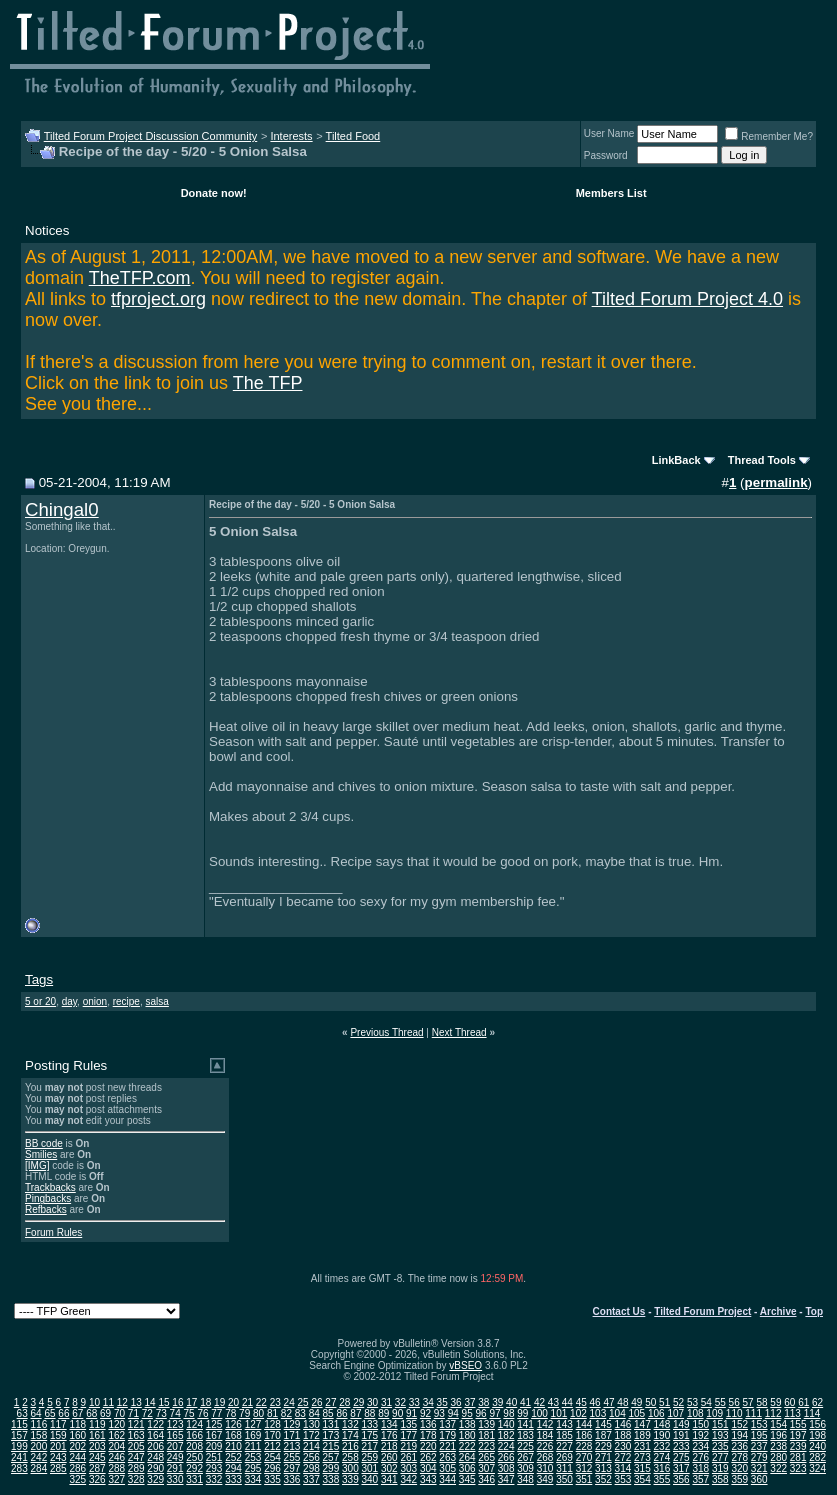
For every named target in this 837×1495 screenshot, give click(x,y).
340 (369, 1479)
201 (58, 1446)
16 (177, 1402)
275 (681, 1457)
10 (94, 1402)
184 (545, 1435)
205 (136, 1446)
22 (261, 1402)
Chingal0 (62, 509)
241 (19, 1457)
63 (22, 1413)
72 (147, 1413)
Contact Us (619, 1311)
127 (253, 1424)
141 (525, 1424)
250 (194, 1457)
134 (389, 1424)
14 (150, 1402)
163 (136, 1435)
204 (116, 1446)
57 (748, 1402)
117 (58, 1424)
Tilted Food (353, 136)
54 (706, 1402)
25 (303, 1402)
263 (447, 1457)
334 (253, 1479)
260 (389, 1457)
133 (369, 1424)
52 (678, 1402)
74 (175, 1413)
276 (700, 1457)
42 (539, 1402)
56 (734, 1402)
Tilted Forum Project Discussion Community (151, 136)
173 (331, 1435)
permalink (776, 482)
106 (656, 1413)
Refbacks (46, 1209)
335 (272, 1479)
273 (642, 1457)
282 (817, 1457)
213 (292, 1446)
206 (155, 1446)
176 (389, 1435)
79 (244, 1413)
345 (467, 1479)
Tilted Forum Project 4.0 (687, 299)
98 (508, 1413)
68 (91, 1413)
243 (58, 1457)
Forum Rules (53, 1232)
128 (272, 1424)
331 (194, 1479)
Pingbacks (48, 1198)
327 (116, 1479)
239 (798, 1446)
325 (77, 1479)
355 (662, 1479)
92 (425, 1413)
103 (598, 1413)
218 (389, 1446)
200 (39, 1446)
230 (623, 1446)
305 (447, 1468)
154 (778, 1424)
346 (486, 1479)
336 (292, 1479)
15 (163, 1402)
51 (664, 1402)
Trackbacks (50, 1187)
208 (194, 1446)
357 (700, 1479)
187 (603, 1435)
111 (753, 1413)
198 (817, 1435)
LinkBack (676, 460)
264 (467, 1457)
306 (467, 1468)
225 (525, 1446)
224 (506, 1446)
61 (803, 1402)
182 (506, 1435)
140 (506, 1424)
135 (408, 1424)
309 (525, 1468)
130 (311, 1424)
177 (408, 1435)
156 (817, 1424)
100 (539, 1413)
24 (289, 1402)
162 (116, 1435)
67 (77, 1413)
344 (447, 1479)
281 (798, 1457)
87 (355, 1413)
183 (525, 1435)
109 (714, 1413)
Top (814, 1311)
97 (494, 1413)
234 (700, 1446)
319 (720, 1468)
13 (136, 1402)
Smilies (41, 1154)
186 (584, 1435)
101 (559, 1413)
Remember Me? (769, 136)
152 (739, 1424)
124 (194, 1424)
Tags (39, 979)
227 (564, 1446)
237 (759, 1446)
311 (564, 1468)
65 (49, 1413)
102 (578, 1413)
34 (428, 1402)
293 (214, 1468)
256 (311, 1457)
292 (194, 1468)
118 (77, 1424)
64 (36, 1413)
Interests (291, 136)
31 (386, 1402)
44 (567, 1402)
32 (400, 1402)
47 (608, 1402)
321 (759, 1468)
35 (442, 1402)
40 (511, 1402)
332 (214, 1479)
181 (486, 1435)
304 (428, 1468)
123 (175, 1424)
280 (778, 1457)
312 (584, 1468)
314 (623, 1468)
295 (253, 1468)
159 (58, 1435)
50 (650, 1402)
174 (350, 1435)
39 (497, 1402)
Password (606, 155)
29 (358, 1402)
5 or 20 (40, 1001)
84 (314, 1413)
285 (58, 1468)
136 (428, 1424)
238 (778, 1446)
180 (467, 1435)
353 (623, 1479)
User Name (609, 133)
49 (636, 1402)
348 (525, 1479)
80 (258, 1413)
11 (108, 1402)
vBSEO (465, 1365)
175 (369, 1435)
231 (642, 1446)
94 (453, 1413)
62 (817, 1402)
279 (759, 1457)
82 (286, 1413)
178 (428, 1435)
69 (105, 1413)
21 (247, 1402)
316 (662, 1468)
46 (595, 1402)
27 (330, 1402)
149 (681, 1424)
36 (455, 1402)
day (69, 1001)
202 (77, 1446)
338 (331, 1479)
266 (506, 1457)
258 (350, 1457)
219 (408, 1446)
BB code (44, 1143)
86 (341, 1413)
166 (194, 1435)
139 (486, 1424)
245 (97, 1457)
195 (759, 1435)
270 (584, 1457)
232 (662, 1446)
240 (817, 1446)
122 (155, 1424)
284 (39, 1468)
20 (233, 1402)
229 (603, 1446)
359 (739, 1479)
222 (467, 1446)
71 (133, 1413)
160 (77, 1435)
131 (331, 1424)
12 (122, 1402)
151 (720, 1424)
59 (775, 1402)
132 (350, 1424)
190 (662, 1435)
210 (233, 1446)
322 (778, 1468)
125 (214, 1424)
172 (311, 1435)
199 (19, 1446)
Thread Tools (762, 460)
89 (383, 1413)
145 (603, 1424)
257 (331, 1457)
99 (522, 1413)
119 (97, 1424)
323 (798, 1468)
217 (369, 1446)
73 (161, 1413)
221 (447, 1446)
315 (642, 1468)
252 (233, 1457)
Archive (778, 1311)
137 (447, 1424)
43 (553, 1402)
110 (734, 1413)
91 (411, 1413)
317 (681, 1468)
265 (486, 1457)
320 (739, 1468)
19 (219, 1402)
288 (116, 1468)
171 (292, 1435)
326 (97, 1479)
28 (344, 1402)
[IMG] (37, 1165)
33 (414, 1402)
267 (525, 1457)
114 (812, 1413)
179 (447, 1435)
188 (623, 1435)
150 (700, 1424)
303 (408, 1468)
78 (230, 1413)
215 (331, 1446)
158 (39, 1435)
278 (739, 1457)
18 (205, 1402)
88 (369, 1413)
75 (188, 1413)
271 (603, 1457)
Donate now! (214, 193)
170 (272, 1435)
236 (739, 1446)
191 (681, 1435)
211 (253, 1446)
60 (789, 1402)
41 (525, 1402)
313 (603, 1468)
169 (253, 1435)
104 (617, 1413)
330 (175, 1479)
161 (97, 1435)
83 (300, 1413)
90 (397, 1413)
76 (202, 1413)
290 (155, 1468)
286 (77, 1468)
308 (506, 1468)
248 (155, 1457)
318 (700, 1468)
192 (700, 1435)
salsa (157, 1001)
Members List (611, 193)
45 (581, 1402)
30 (372, 1402)
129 (292, 1424)
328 (136, 1479)
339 (350, 1479)
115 (19, 1424)
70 (119, 1413)
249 (175, 1457)
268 (545, 1457)
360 (759, 1479)
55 (720, 1402)
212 (272, 1446)
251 (214, 1457)
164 (155, 1435)
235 (720, 1446)
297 (292, 1468)
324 (817, 1468)
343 (428, 1479)
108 (695, 1413)
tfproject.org (158, 299)
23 (275, 1402)
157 (19, 1435)
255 (292, 1457)
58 (761, 1402)
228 (584, 1446)
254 (272, 1457)
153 (759, 1424)
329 (155, 1479)
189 (642, 1435)
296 (272, 1468)
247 (136, 1457)
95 (467, 1413)
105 (636, 1413)
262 (428, 1457)
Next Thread (459, 1032)
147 (642, 1424)
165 (175, 1435)
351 (584, 1479)
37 (469, 1402)
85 (328, 1413)
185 (564, 1435)
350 (564, 1479)
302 (389, 1468)
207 (175, 1446)
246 (116, 1457)
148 (662, 1424)
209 (214, 1446)
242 (39, 1457)
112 (773, 1413)
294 (233, 1468)
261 (408, 1457)
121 (136, 1424)
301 (369, 1468)
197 (798, 1435)
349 (545, 1479)
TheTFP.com (140, 278)
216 (350, 1446)
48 (622, 1402)
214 (311, 1446)
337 (311, 1479)
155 (798, 1424)
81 (272, 1413)
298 (311, 1468)
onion (95, 1001)
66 (63, 1413)
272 (623, 1457)
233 (681, 1446)
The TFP (268, 383)
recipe (126, 1001)
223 (486, 1446)
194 (739, 1435)
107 (675, 1413)
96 (481, 1413)
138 (467, 1424)
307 (486, 1468)
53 (692, 1402)
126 (233, 1424)
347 (506, 1479)
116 (39, 1424)
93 (439, 1413)
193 (720, 1435)
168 (233, 1435)
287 (97, 1468)
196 (778, 1435)
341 (389, 1479)
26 (316, 1402)
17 (191, 1402)
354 (642, 1479)
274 (662, 1457)
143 (564, 1424)
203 (97, 1446)
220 (428, 1446)
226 (545, 1446)
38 (483, 1402)
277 (720, 1457)
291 (175, 1468)
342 (408, 1479)
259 (369, 1457)
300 (350, 1468)
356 (681, 1479)
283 (19, 1468)
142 (545, 1424)
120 (116, 1424)
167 (214, 1435)
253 (253, 1457)
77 (216, 1413)
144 (584, 1424)
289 (136, 1468)
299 (331, 1468)
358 (720, 1479)
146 (623, 1424)
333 (233, 1479)
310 (545, 1468)
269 (564, 1457)
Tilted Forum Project (702, 1311)
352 (603, 1479)
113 (792, 1413)
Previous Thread (386, 1032)
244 (77, 1457)
